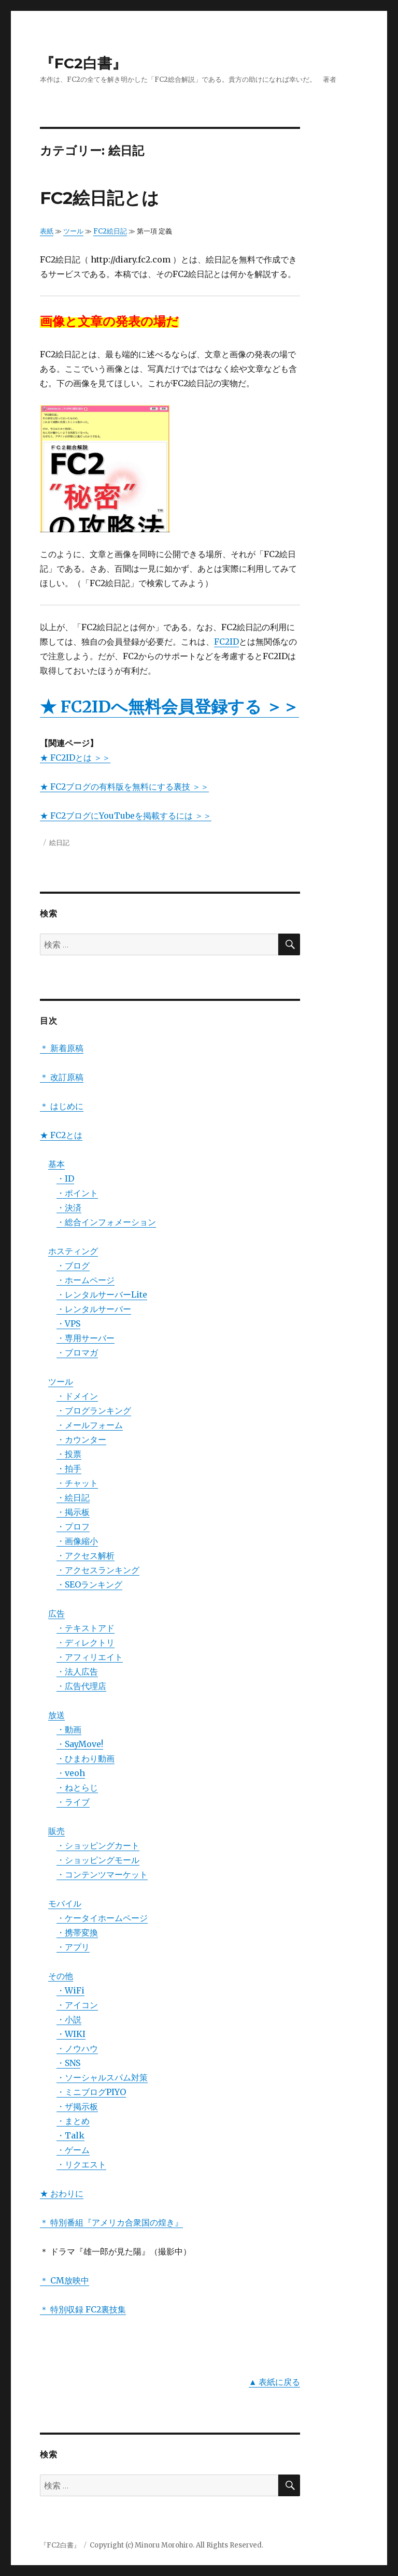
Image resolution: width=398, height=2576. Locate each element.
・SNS (68, 2063)
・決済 (68, 1207)
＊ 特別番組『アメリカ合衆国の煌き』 (111, 2222)
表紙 (46, 231)
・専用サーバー (85, 1338)
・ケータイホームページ (102, 1918)
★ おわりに (61, 2193)
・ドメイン (77, 1396)
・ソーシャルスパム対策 (102, 2077)
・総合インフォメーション (106, 1222)
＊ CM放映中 (64, 2280)
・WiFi (70, 1990)
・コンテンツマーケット (102, 1874)
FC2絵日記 (110, 231)
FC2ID (226, 641)
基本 (56, 1164)
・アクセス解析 (85, 1555)
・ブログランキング (93, 1410)
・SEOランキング (89, 1584)
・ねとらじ (77, 1787)
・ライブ (73, 1802)
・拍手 (68, 1468)
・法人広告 (77, 1671)
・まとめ (73, 2121)
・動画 (68, 1729)
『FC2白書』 (83, 63)
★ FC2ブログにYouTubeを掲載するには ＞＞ (125, 815)
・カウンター (81, 1439)
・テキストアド (85, 1628)
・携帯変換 (77, 1932)
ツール (73, 231)
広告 (56, 1613)
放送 (56, 1715)
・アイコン (77, 2005)
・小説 (68, 2019)
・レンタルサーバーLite (101, 1294)
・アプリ (73, 1947)
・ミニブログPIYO (91, 2092)
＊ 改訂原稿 (61, 1077)
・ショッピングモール (97, 1860)
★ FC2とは (61, 1135)
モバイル (64, 1903)
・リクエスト (81, 2164)
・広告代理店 (81, 1686)
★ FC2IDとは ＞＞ (75, 757)
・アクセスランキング (97, 1570)
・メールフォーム (89, 1425)
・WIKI (71, 2034)
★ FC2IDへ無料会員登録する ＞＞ (169, 706)
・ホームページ (85, 1280)
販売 (56, 1831)
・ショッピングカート (97, 1845)
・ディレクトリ (85, 1642)
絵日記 (59, 842)
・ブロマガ (77, 1352)
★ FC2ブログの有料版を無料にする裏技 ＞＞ (124, 786)
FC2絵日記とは (99, 197)
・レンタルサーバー (93, 1309)
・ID (65, 1178)
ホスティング (73, 1251)
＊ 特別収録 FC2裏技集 (83, 2309)
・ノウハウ (77, 2048)
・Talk (70, 2135)
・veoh (70, 1773)
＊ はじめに (61, 1106)
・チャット (77, 1483)
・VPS (68, 1323)
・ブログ (73, 1265)
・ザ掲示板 (77, 2106)
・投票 (68, 1454)
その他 (60, 1976)
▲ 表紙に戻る (275, 2382)
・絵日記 (73, 1497)
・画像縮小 (77, 1541)
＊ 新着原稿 (61, 1048)
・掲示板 (73, 1512)
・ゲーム (73, 2150)
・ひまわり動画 (85, 1758)
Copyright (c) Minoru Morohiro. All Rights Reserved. (176, 2545)
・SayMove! (79, 1744)
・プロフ (73, 1526)
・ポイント (77, 1193)
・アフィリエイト (89, 1657)
